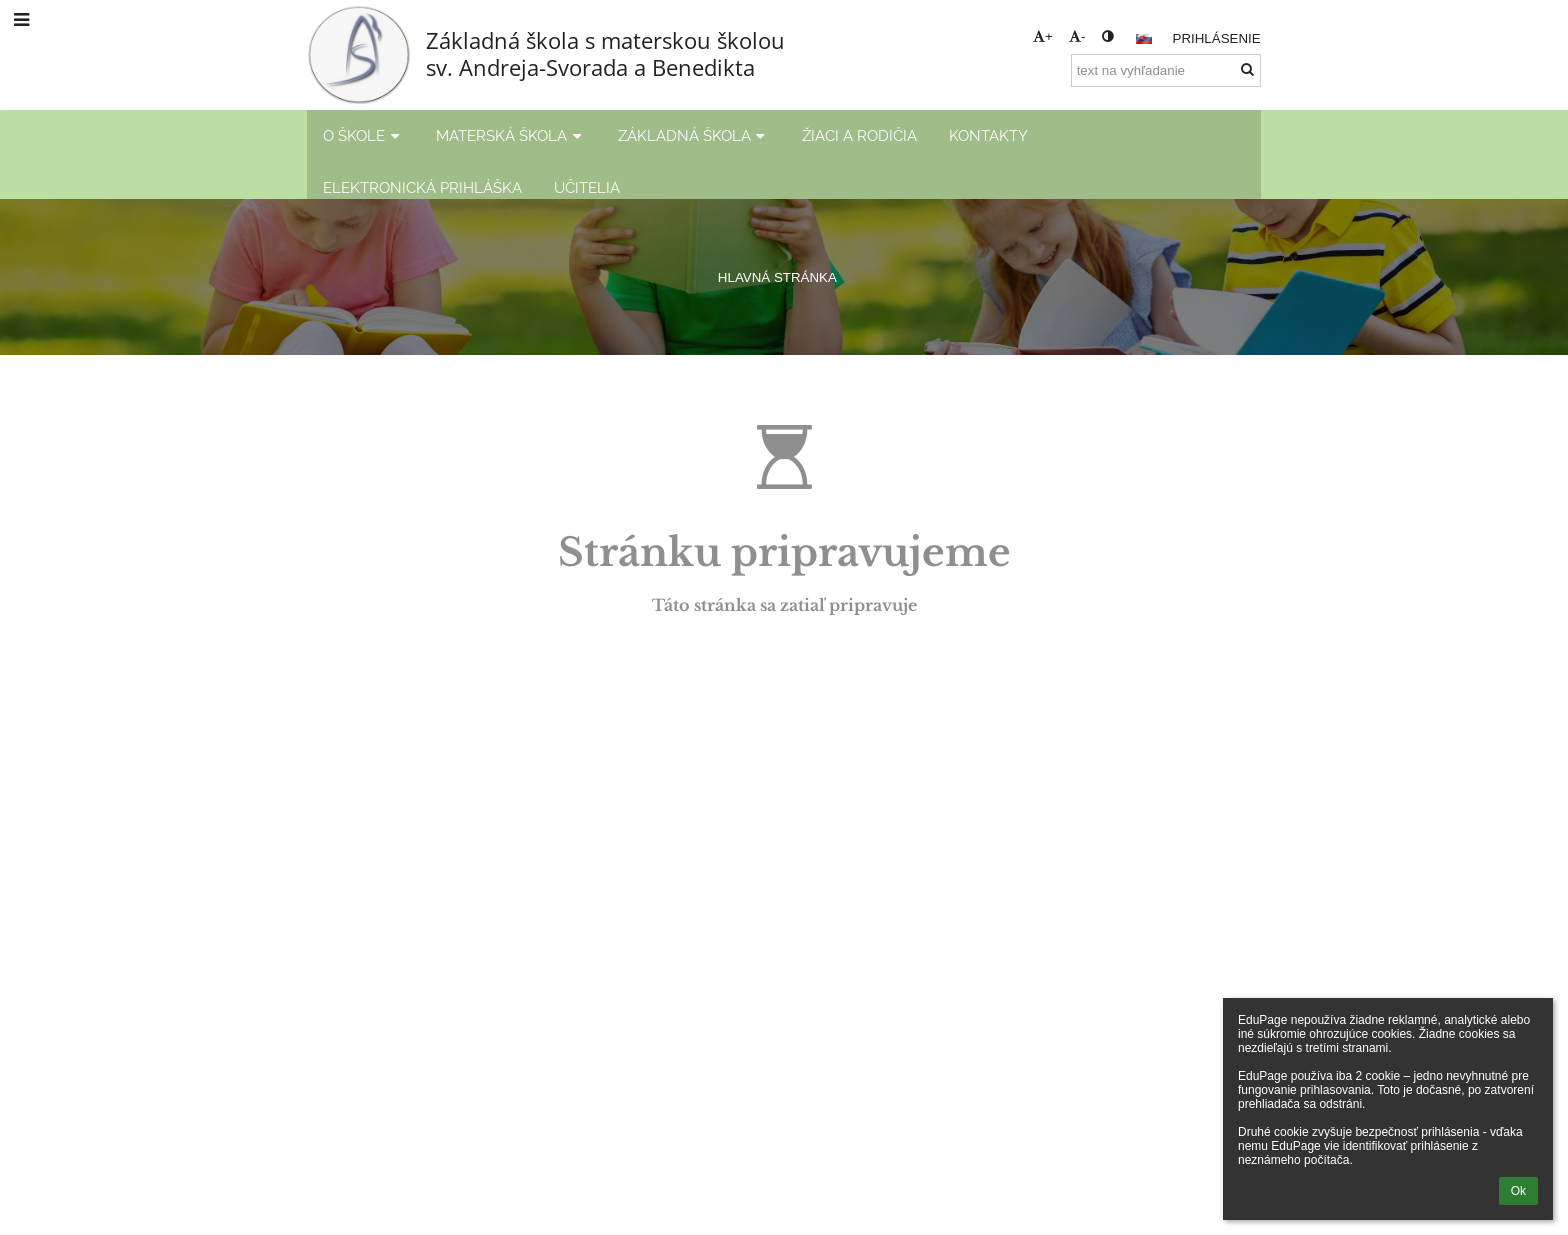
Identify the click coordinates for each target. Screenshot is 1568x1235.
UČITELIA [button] (587, 187)
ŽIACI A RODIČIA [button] (859, 135)
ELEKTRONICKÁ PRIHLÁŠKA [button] (422, 187)
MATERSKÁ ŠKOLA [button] (511, 135)
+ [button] (1043, 36)
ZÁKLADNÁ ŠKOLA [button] (694, 135)
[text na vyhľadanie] (1166, 70)
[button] (1144, 39)
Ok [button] (1518, 1191)
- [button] (1077, 36)
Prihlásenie (1217, 38)
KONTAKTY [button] (988, 135)
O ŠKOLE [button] (363, 135)
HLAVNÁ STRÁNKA (777, 277)
